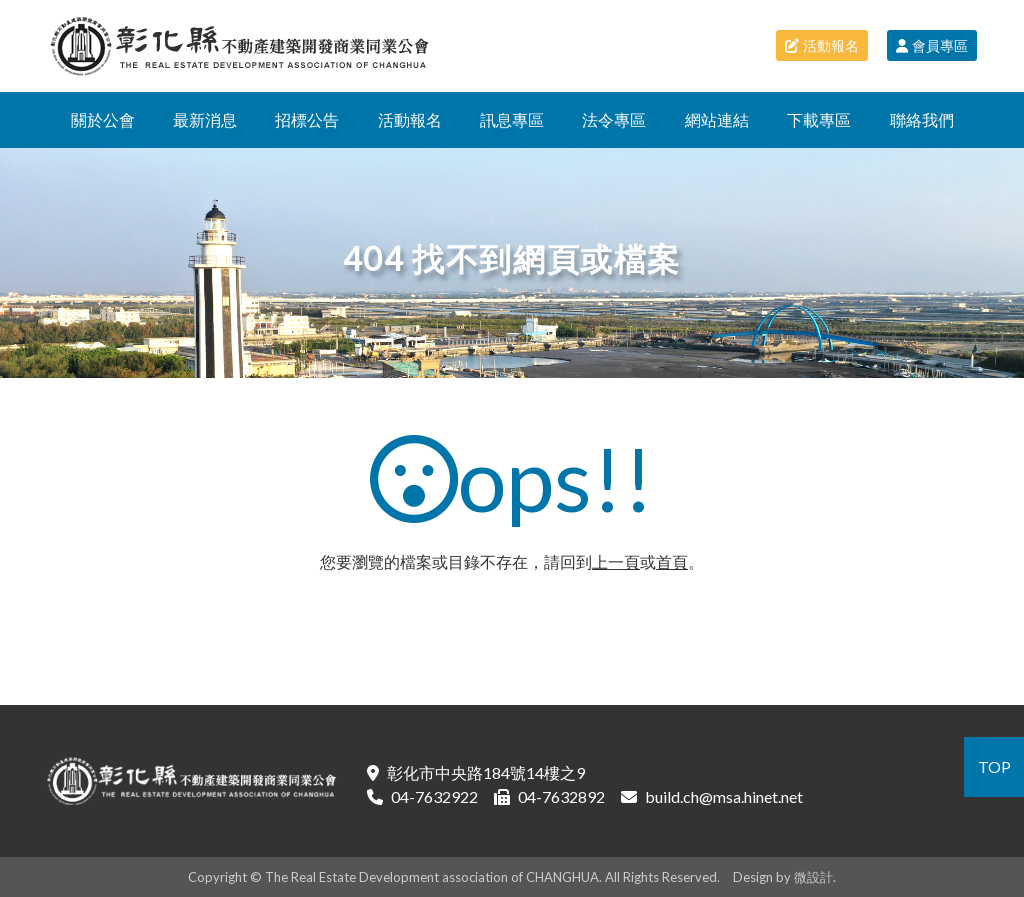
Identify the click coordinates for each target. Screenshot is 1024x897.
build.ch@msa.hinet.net (724, 796)
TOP (994, 766)
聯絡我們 (922, 119)
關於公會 (103, 119)
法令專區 (614, 119)
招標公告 (307, 119)
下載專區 (819, 119)
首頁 (672, 561)
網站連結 (717, 119)
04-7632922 (434, 796)
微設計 (813, 877)
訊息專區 (512, 119)
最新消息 (205, 119)
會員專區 (932, 45)
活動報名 (822, 45)
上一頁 (616, 561)
